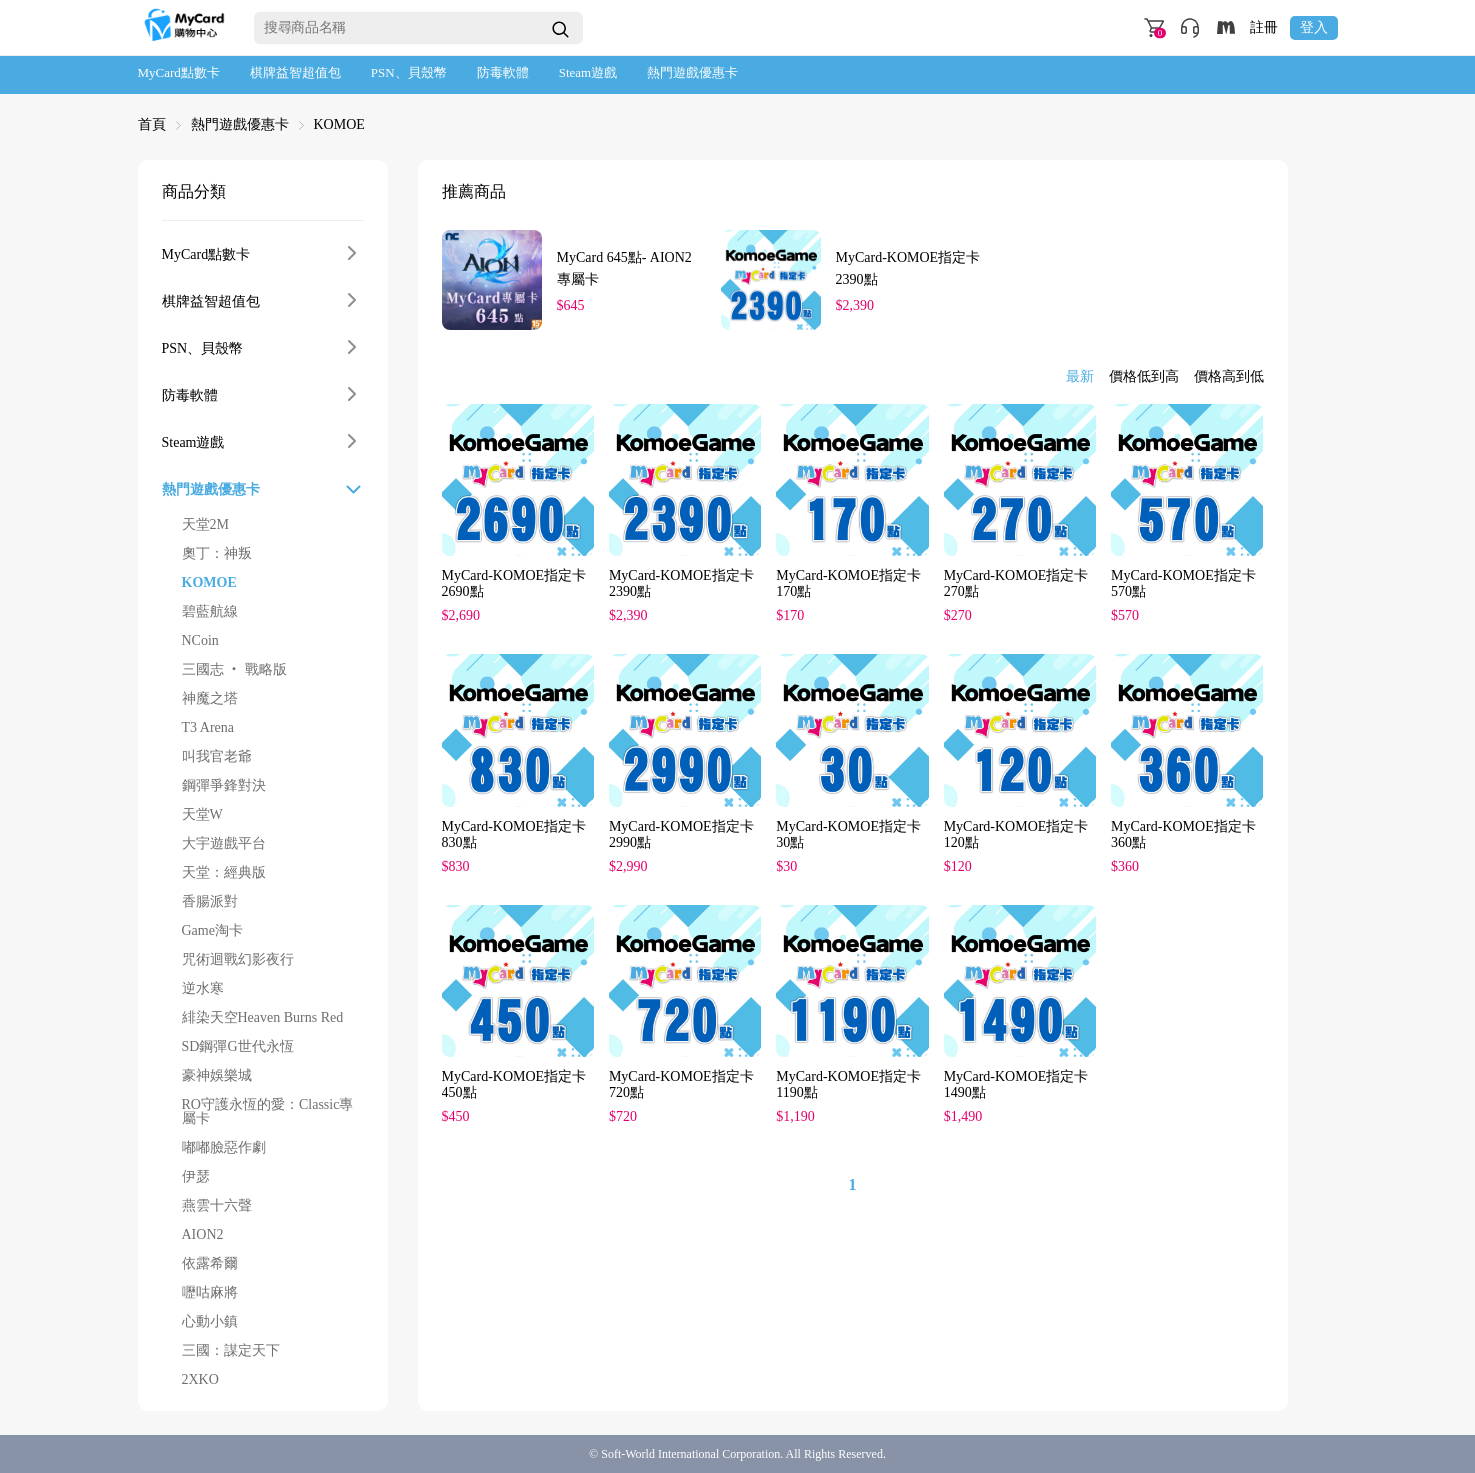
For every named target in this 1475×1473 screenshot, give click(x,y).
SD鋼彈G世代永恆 (238, 1047)
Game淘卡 (212, 931)
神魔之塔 (210, 699)
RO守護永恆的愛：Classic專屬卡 (268, 1112)
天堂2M (205, 525)
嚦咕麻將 (210, 1293)
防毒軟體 (503, 72)
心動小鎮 (210, 1322)
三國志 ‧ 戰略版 (234, 670)
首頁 (152, 125)
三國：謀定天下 (231, 1351)
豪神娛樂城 (217, 1076)
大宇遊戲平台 (224, 844)
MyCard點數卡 (179, 72)
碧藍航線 (210, 612)
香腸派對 (210, 902)
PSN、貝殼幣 (409, 72)
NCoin (200, 641)
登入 (1314, 27)
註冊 (1264, 28)
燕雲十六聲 (217, 1206)
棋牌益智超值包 (295, 72)
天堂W (202, 815)
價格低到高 (1144, 377)
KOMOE (339, 125)
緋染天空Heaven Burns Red (263, 1018)
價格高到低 (1229, 377)
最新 (1080, 377)
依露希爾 (210, 1264)
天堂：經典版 (224, 873)
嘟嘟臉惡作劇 (224, 1148)
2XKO (200, 1380)
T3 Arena (208, 728)
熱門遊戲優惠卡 (692, 72)
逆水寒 (203, 989)
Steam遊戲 (588, 72)
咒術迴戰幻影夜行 (238, 960)
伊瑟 (196, 1177)
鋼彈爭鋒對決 (224, 786)
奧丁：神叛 (217, 554)
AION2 (203, 1235)
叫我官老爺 (217, 757)
